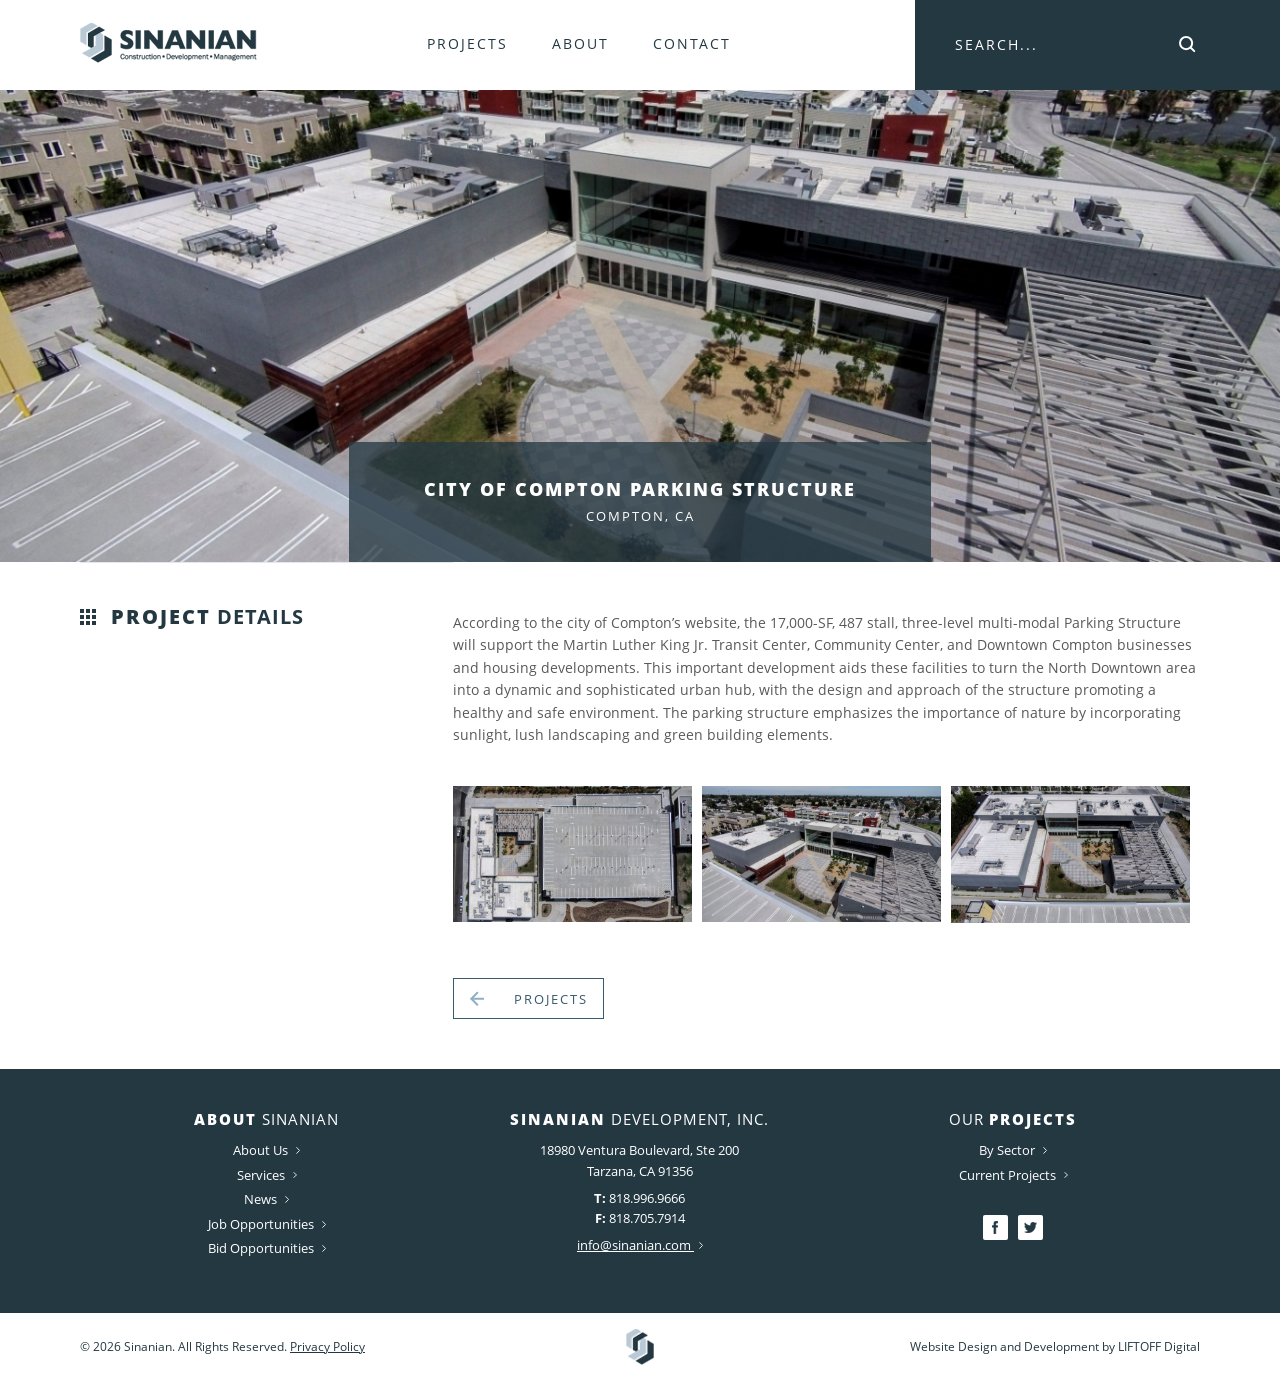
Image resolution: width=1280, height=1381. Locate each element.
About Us (266, 1150)
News (266, 1199)
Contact (692, 43)
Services (267, 1175)
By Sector (1013, 1150)
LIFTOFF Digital (1159, 1346)
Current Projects (1013, 1175)
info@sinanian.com (640, 1245)
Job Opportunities (267, 1224)
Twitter (1030, 1227)
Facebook (995, 1227)
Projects (467, 43)
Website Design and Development (1004, 1346)
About (580, 43)
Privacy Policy (327, 1346)
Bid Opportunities (267, 1248)
